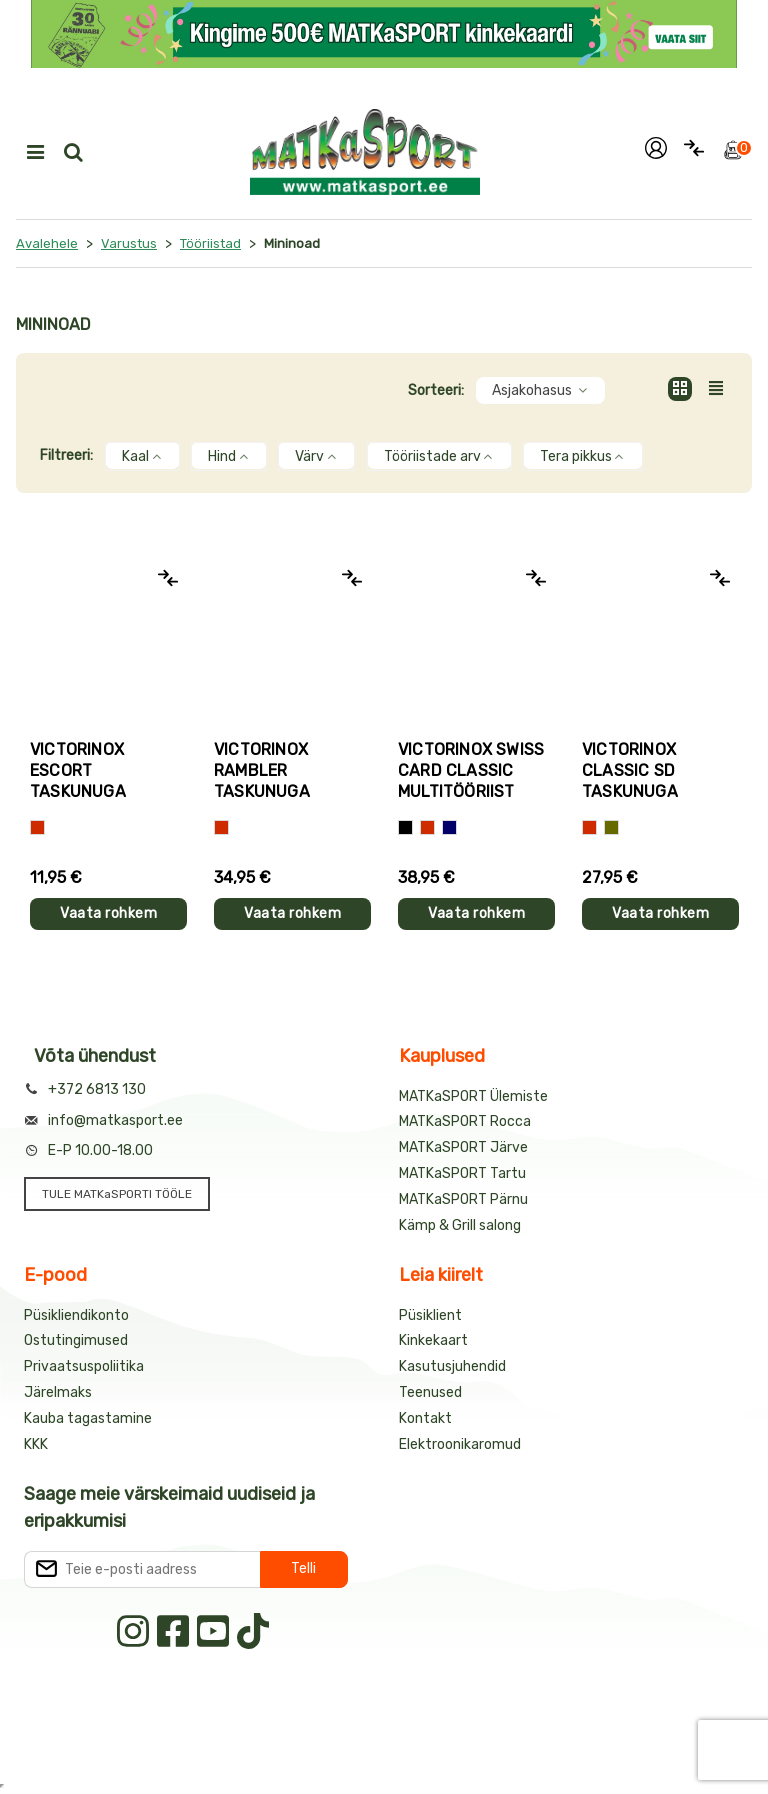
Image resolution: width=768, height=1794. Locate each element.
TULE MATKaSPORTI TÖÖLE (117, 1194)
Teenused (430, 1392)
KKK (36, 1444)
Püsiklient (430, 1315)
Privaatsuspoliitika (84, 1366)
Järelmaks (58, 1392)
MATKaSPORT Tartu (462, 1173)
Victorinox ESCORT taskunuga (78, 770)
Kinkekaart (433, 1340)
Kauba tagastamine (88, 1418)
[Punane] (37, 827)
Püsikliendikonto (76, 1315)
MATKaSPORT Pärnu (463, 1199)
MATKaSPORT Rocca (465, 1121)
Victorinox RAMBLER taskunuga (262, 770)
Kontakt (425, 1418)
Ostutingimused (76, 1340)
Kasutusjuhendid (452, 1366)
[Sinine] (449, 827)
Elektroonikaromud (460, 1444)
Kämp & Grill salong (460, 1225)
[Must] (405, 827)
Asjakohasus (540, 390)
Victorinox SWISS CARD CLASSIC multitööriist (471, 770)
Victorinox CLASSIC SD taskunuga (630, 770)
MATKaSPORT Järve (463, 1147)
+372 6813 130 (97, 1089)
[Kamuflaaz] (611, 827)
